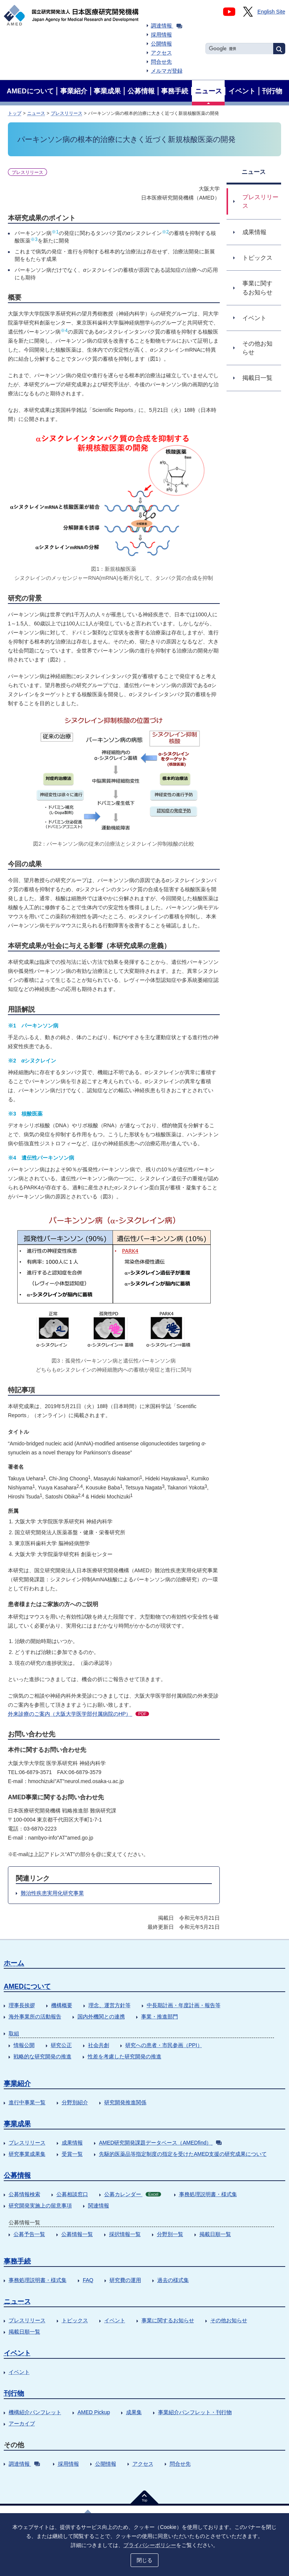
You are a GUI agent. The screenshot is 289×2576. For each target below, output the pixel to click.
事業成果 (17, 2124)
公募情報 (17, 2175)
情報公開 (24, 2045)
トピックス (75, 2320)
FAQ (88, 2280)
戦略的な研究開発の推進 (42, 2056)
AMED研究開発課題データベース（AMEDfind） (160, 2143)
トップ (14, 113)
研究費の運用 (125, 2280)
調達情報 (166, 26)
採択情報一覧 (125, 2234)
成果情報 (72, 2143)
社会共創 (98, 2045)
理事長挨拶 (22, 2005)
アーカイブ (22, 2424)
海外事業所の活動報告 (35, 2017)
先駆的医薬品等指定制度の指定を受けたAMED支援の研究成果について (183, 2154)
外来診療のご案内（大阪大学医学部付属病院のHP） (78, 1714)
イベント (114, 2320)
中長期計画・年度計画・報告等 (184, 2005)
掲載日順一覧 (215, 2234)
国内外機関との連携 (101, 2017)
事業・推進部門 (159, 2017)
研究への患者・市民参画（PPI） (163, 2045)
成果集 (134, 2412)
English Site (271, 12)
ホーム (14, 1963)
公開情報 (161, 44)
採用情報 (161, 35)
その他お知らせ (228, 2320)
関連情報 (98, 2206)
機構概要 (61, 2005)
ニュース (36, 113)
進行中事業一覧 (27, 2102)
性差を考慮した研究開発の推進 (124, 2056)
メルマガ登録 (167, 71)
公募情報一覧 (77, 2234)
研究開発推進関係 (125, 2102)
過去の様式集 (173, 2280)
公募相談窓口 (72, 2194)
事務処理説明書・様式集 (208, 2194)
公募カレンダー (132, 2194)
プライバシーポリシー (149, 2545)
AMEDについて (27, 1986)
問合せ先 (161, 62)
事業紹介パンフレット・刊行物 (195, 2412)
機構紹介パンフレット (35, 2412)
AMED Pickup (94, 2412)
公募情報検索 (24, 2194)
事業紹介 (17, 2083)
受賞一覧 (72, 2154)
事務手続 (17, 2261)
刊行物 (14, 2393)
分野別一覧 (170, 2234)
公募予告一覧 (29, 2234)
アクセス (161, 53)
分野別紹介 (75, 2102)
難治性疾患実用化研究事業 (52, 1893)
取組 (14, 2033)
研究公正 (61, 2045)
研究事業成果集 (27, 2154)
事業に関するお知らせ (167, 2320)
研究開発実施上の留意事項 (40, 2206)
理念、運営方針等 (109, 2005)
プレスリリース (66, 113)
